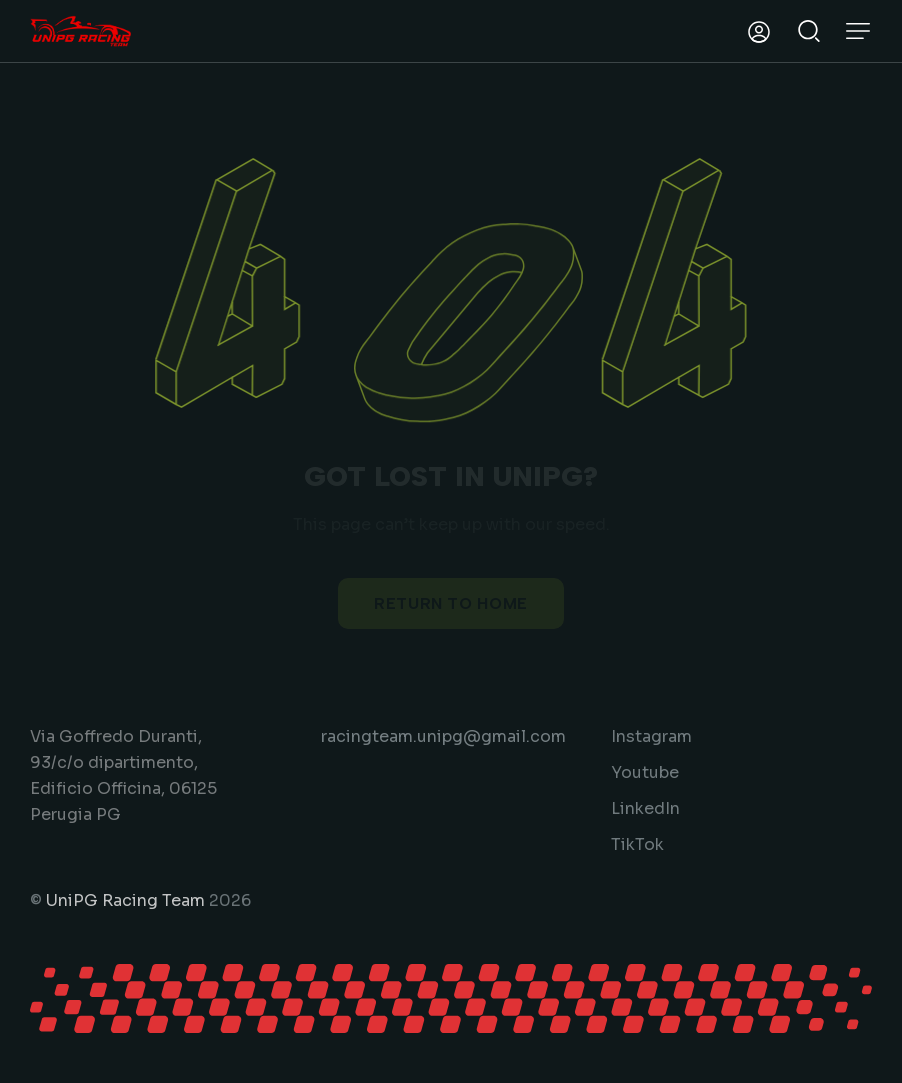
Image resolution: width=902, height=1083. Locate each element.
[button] (858, 31)
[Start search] (809, 29)
